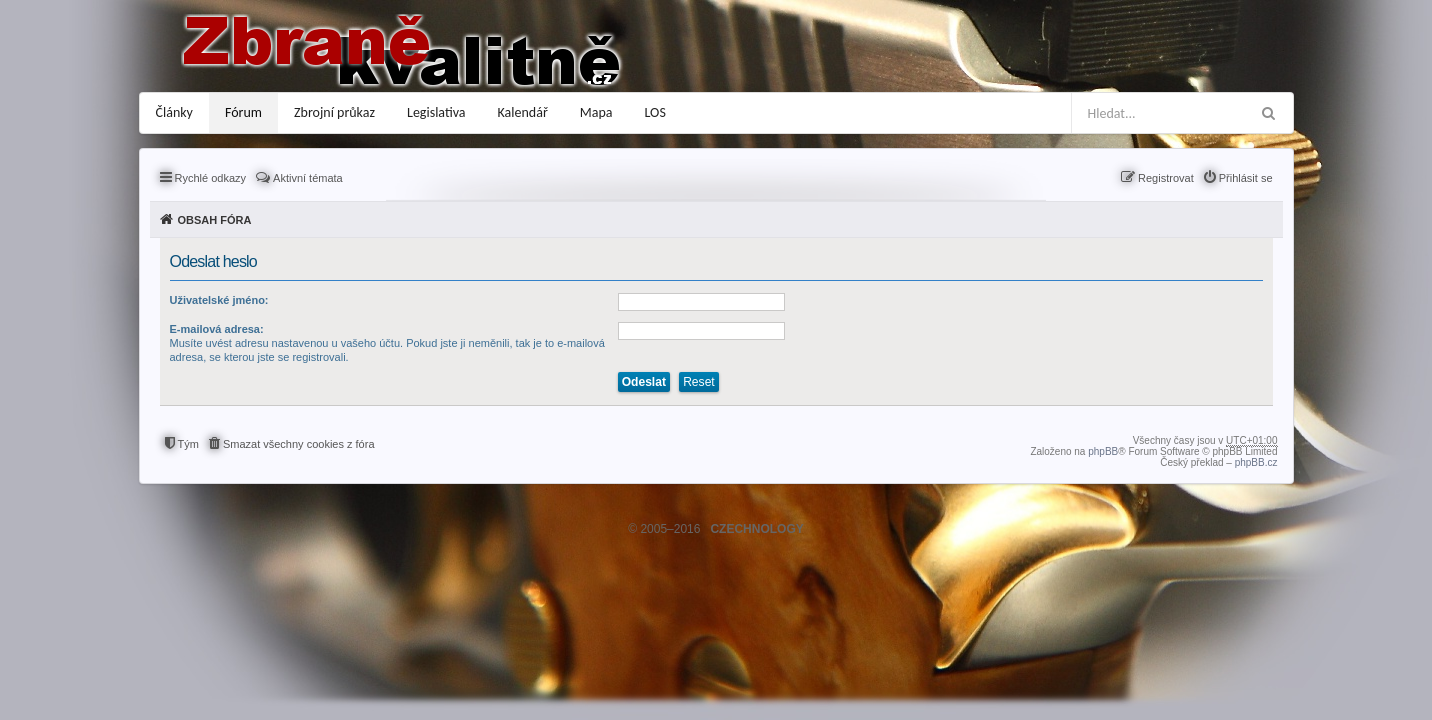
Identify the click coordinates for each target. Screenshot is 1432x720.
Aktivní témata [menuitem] (308, 178)
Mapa (596, 112)
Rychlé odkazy (211, 178)
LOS (655, 112)
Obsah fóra (215, 220)
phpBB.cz (1256, 462)
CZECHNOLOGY (756, 529)
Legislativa (436, 112)
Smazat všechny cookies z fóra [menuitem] (299, 444)
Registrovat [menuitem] (1166, 178)
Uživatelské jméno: (219, 300)
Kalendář (523, 112)
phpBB (1103, 451)
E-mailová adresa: (217, 329)
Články (174, 112)
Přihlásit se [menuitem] (1246, 178)
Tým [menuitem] (188, 444)
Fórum (243, 112)
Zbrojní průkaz (334, 112)
